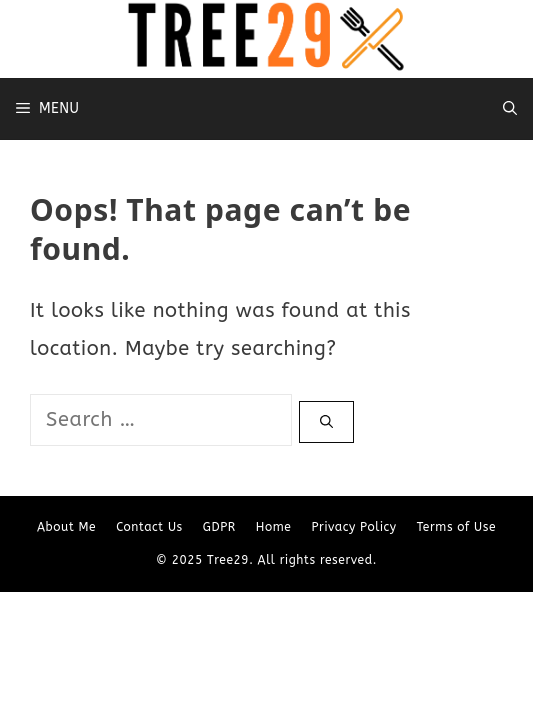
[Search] (326, 422)
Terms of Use (456, 527)
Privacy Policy (353, 527)
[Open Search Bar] (510, 109)
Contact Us (149, 527)
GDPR (219, 527)
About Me (66, 527)
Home (274, 527)
